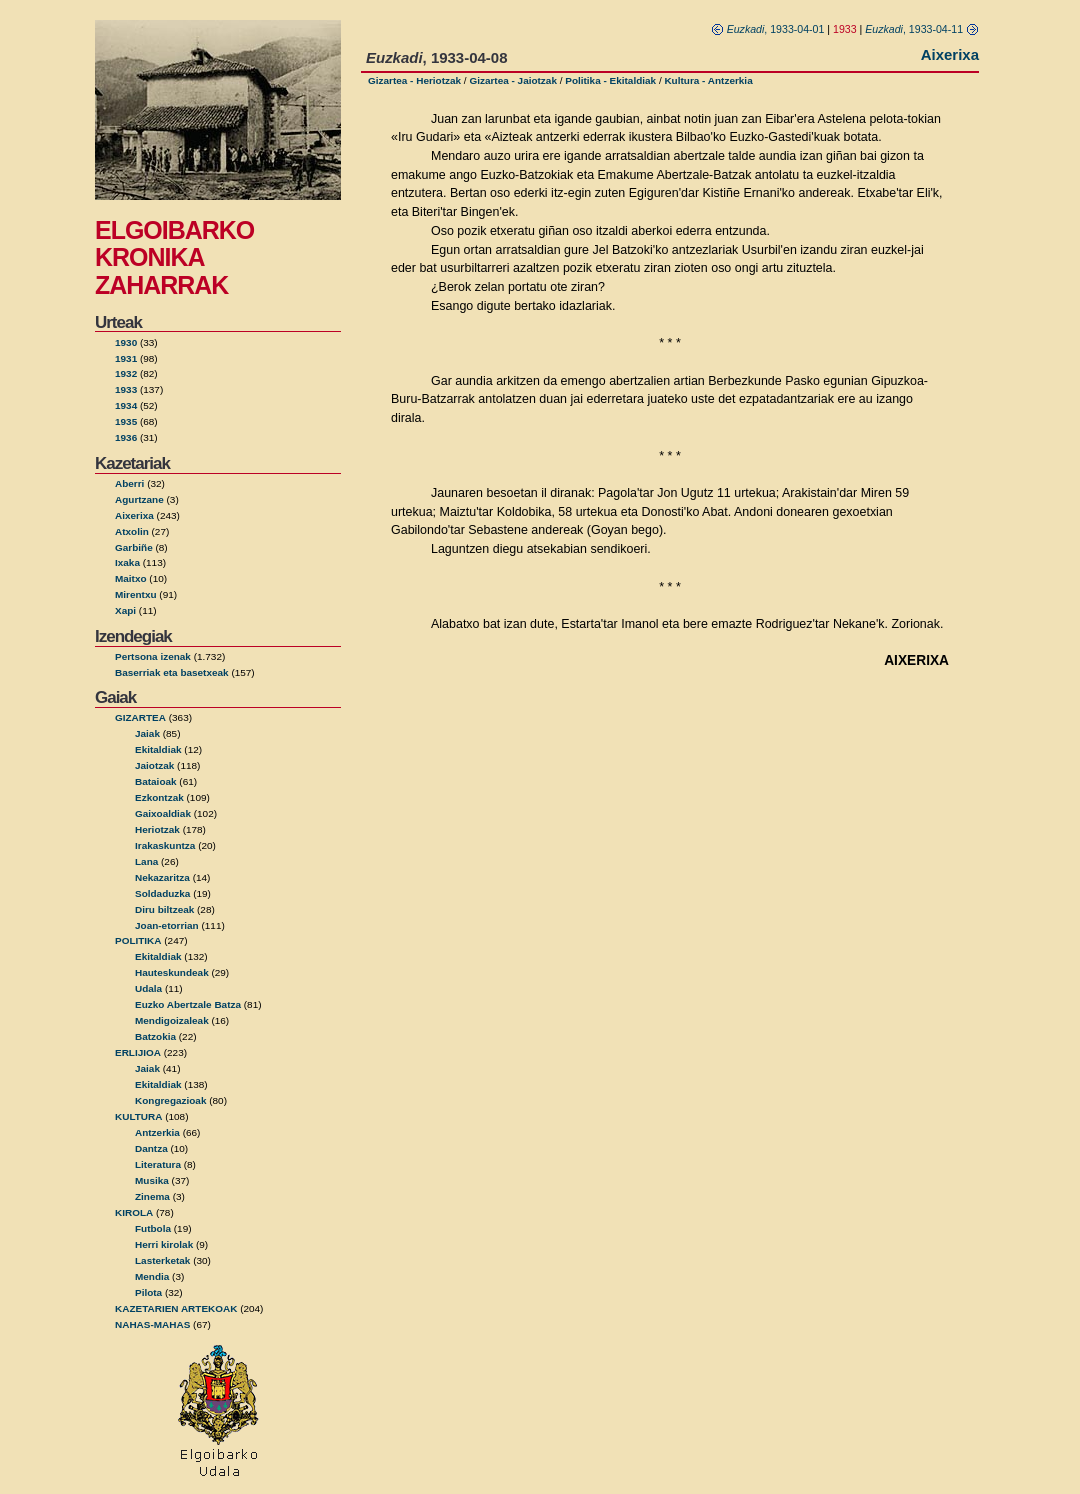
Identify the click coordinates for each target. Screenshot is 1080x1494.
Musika (152, 1180)
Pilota (148, 1292)
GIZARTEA (140, 717)
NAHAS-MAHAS (152, 1324)
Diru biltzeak (164, 909)
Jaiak (147, 733)
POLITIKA (138, 940)
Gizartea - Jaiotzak (513, 80)
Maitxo (131, 578)
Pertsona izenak (153, 656)
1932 (126, 373)
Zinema (152, 1196)
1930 (126, 342)
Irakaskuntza (165, 845)
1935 (126, 421)
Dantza (151, 1148)
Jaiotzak (154, 765)
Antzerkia (157, 1132)
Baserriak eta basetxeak (172, 672)
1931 (126, 358)
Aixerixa (134, 515)
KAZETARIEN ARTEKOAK (176, 1308)
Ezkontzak (159, 797)
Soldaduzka (162, 893)
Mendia (152, 1276)
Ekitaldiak (158, 749)
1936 (126, 437)
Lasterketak (162, 1260)
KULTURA (138, 1116)
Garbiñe (134, 547)
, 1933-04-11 (922, 29)
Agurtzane (139, 499)
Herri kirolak (164, 1244)
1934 (126, 405)
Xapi (125, 610)
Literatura (158, 1164)
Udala (148, 988)
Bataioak (156, 781)
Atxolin (132, 531)
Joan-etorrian (167, 925)
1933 (126, 389)
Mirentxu (136, 594)
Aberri (129, 483)
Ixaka (127, 562)
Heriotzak (157, 829)
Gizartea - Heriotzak (414, 80)
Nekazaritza (162, 877)
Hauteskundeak (172, 972)
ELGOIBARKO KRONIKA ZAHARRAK (174, 257)
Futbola (153, 1228)
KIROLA (134, 1212)
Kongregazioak (170, 1100)
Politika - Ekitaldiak (610, 80)
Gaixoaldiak (163, 813)
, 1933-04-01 (768, 29)
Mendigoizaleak (172, 1020)
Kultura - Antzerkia (708, 80)
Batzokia (155, 1036)
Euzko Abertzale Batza (188, 1004)
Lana (146, 861)
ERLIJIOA (138, 1052)
